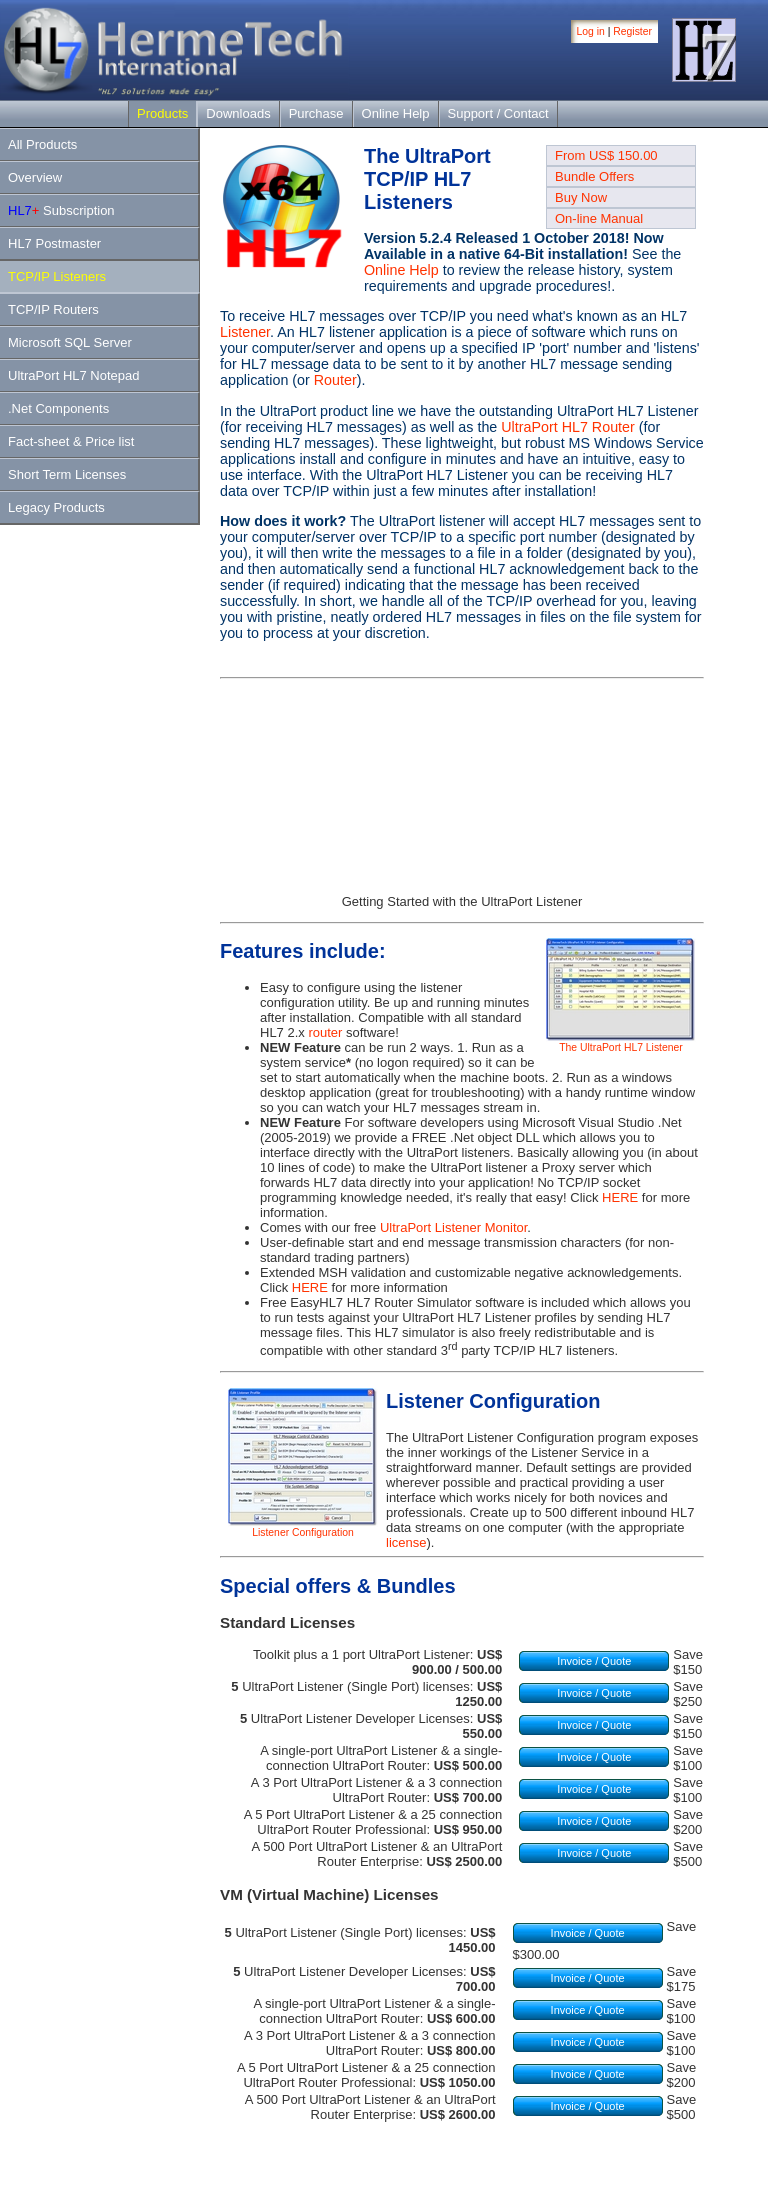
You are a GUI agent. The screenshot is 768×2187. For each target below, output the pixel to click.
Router (335, 380)
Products (162, 113)
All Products (42, 144)
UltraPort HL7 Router (568, 427)
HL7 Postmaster (54, 243)
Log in (591, 31)
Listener (245, 332)
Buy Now (581, 197)
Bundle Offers (594, 176)
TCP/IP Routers (53, 309)
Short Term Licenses (67, 474)
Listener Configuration (303, 1528)
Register (632, 31)
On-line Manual (599, 218)
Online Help (396, 113)
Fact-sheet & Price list (71, 441)
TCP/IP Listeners (57, 276)
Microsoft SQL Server (70, 342)
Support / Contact (498, 113)
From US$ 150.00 (606, 155)
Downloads (238, 113)
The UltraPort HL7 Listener (621, 1043)
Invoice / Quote (594, 1661)
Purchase (316, 113)
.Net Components (58, 408)
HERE (620, 1197)
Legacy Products (56, 507)
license (406, 1542)
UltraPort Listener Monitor (453, 1227)
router (325, 1032)
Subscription (61, 210)
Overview (35, 177)
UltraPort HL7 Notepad (74, 375)
